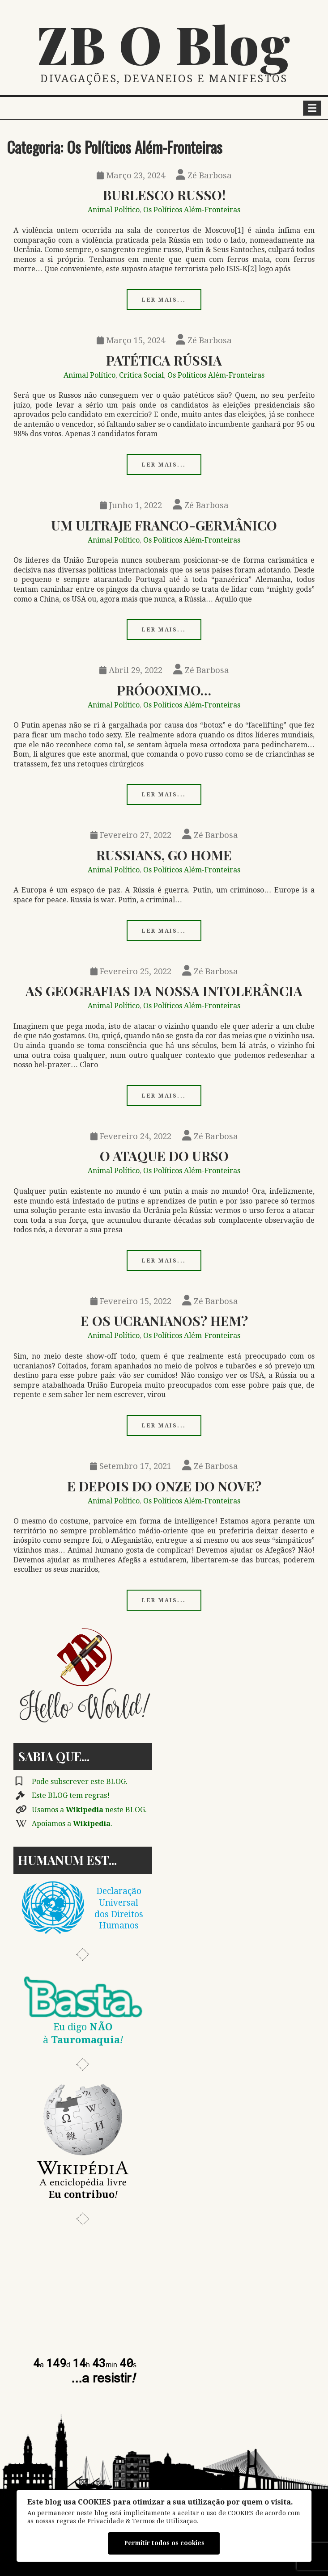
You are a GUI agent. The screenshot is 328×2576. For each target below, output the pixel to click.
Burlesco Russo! (164, 194)
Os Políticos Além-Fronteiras (191, 210)
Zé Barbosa (204, 175)
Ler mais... (164, 300)
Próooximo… (164, 690)
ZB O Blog (164, 43)
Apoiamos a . (72, 1823)
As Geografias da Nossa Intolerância (164, 990)
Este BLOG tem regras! (71, 1795)
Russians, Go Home (164, 854)
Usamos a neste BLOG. (89, 1810)
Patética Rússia (164, 360)
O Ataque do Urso (164, 1155)
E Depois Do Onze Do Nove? (164, 1485)
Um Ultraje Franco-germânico (164, 525)
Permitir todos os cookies (164, 2543)
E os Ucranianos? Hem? (164, 1320)
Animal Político (114, 210)
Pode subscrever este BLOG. (80, 1781)
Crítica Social (141, 375)
